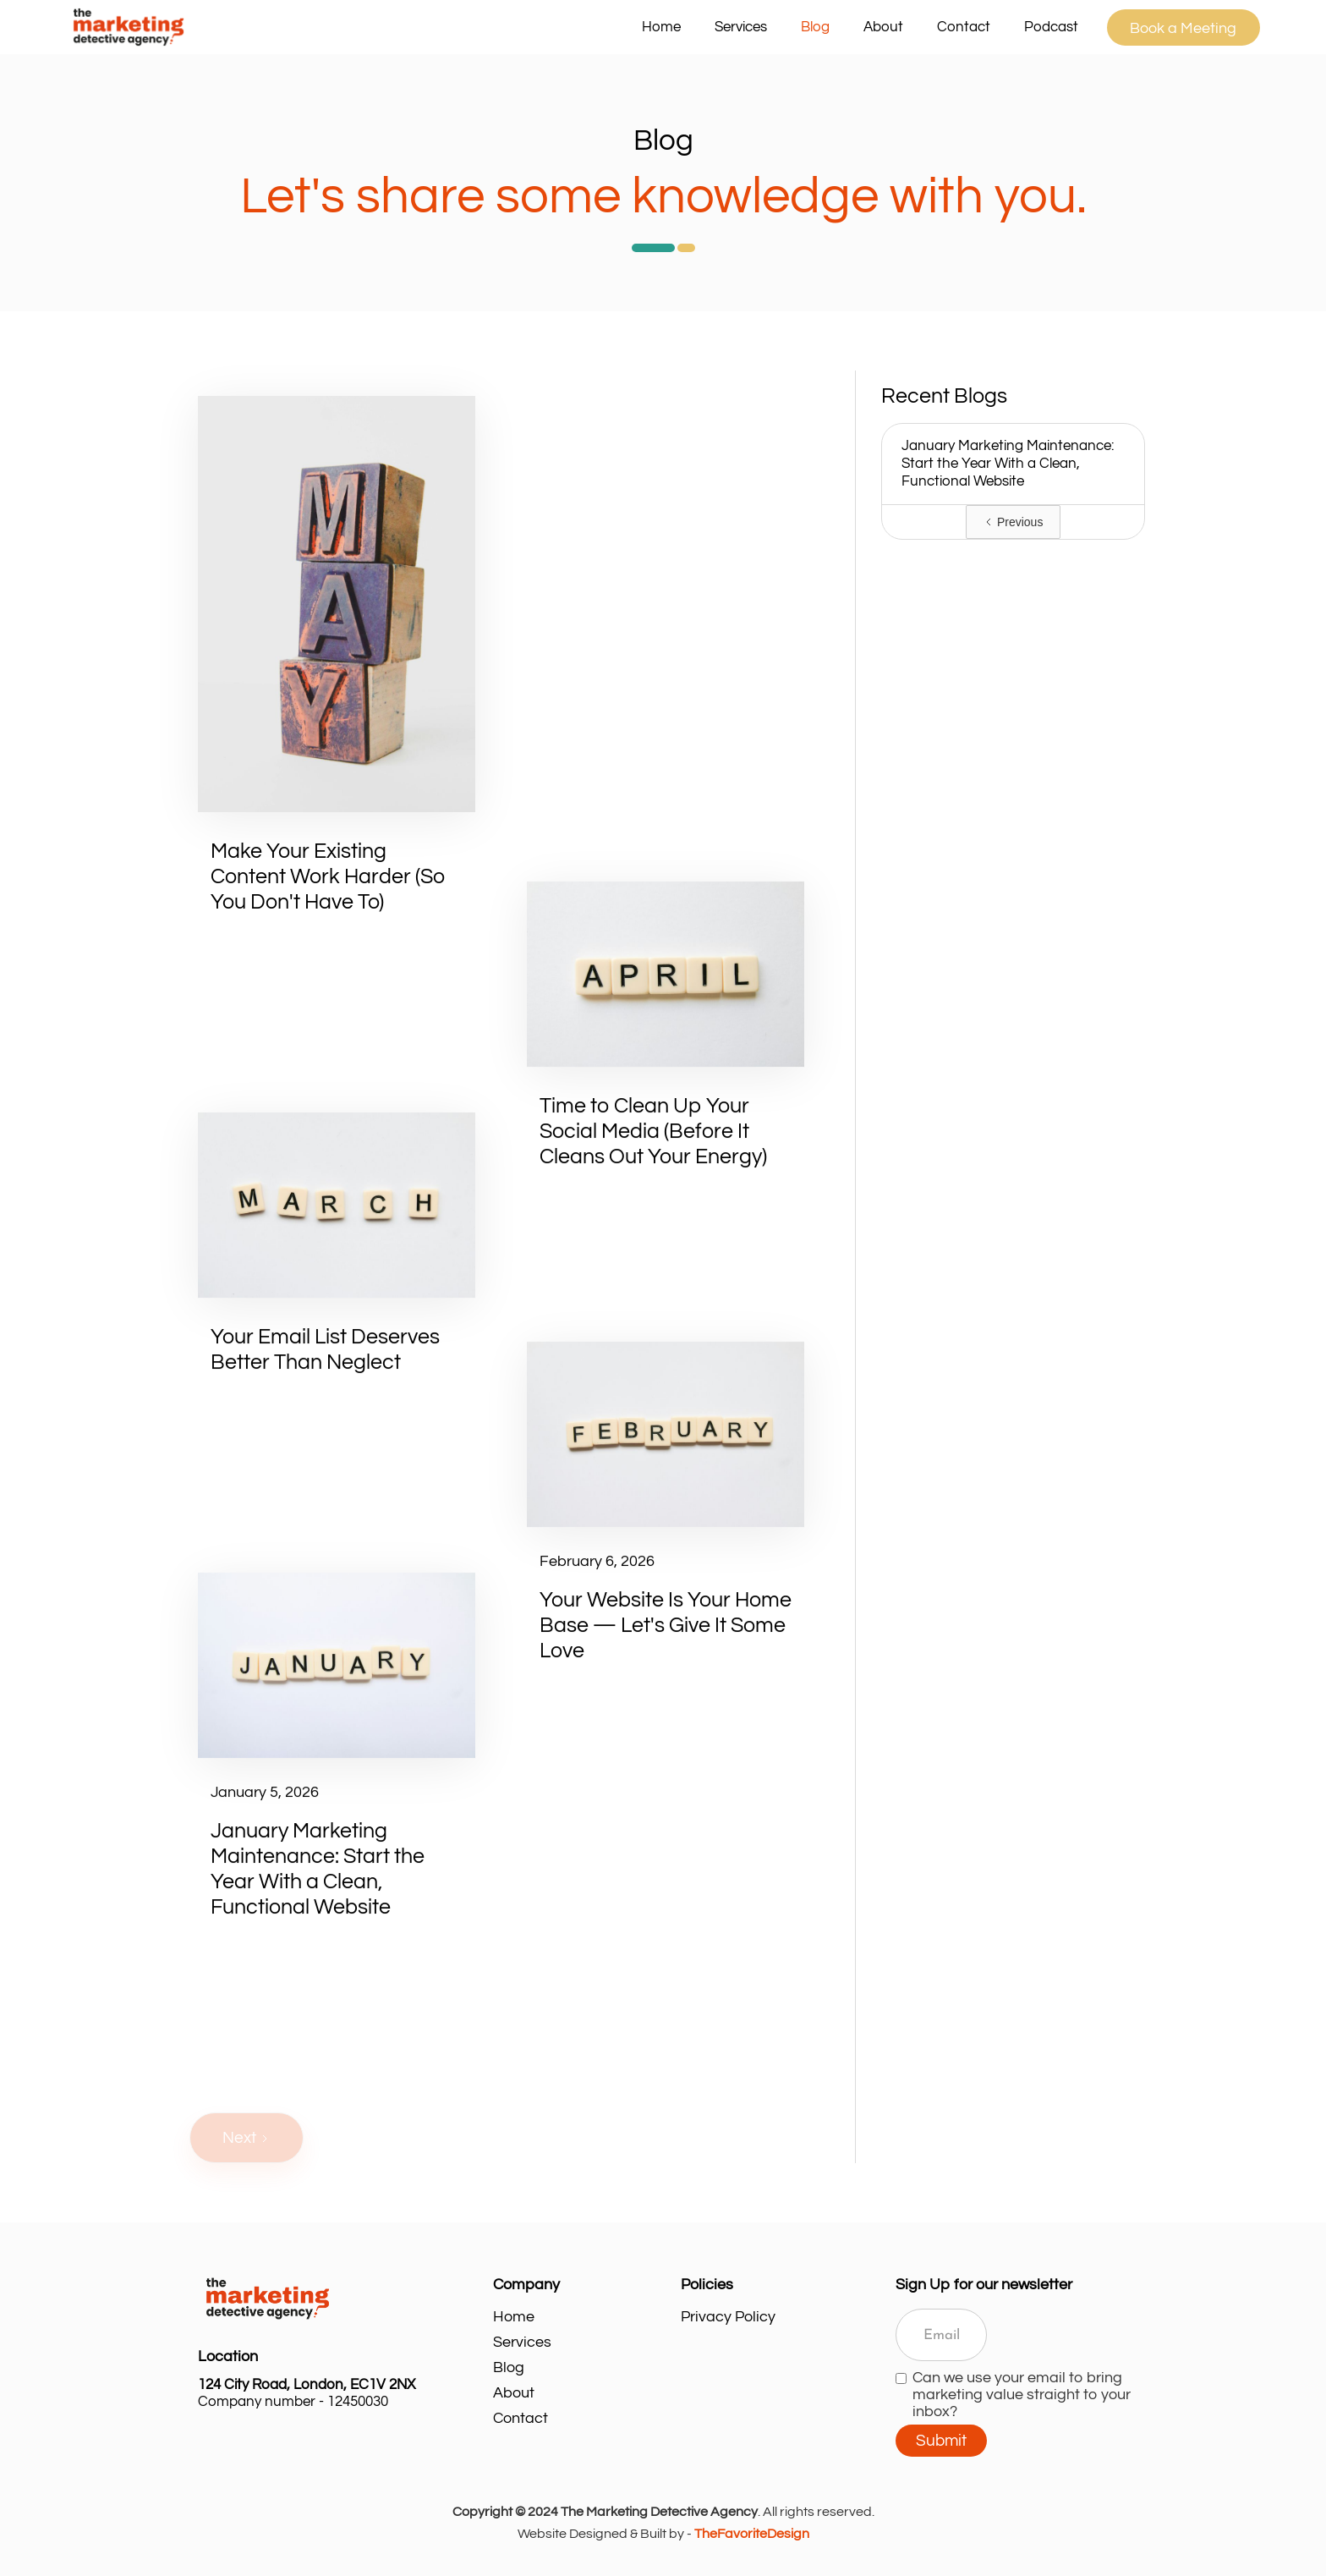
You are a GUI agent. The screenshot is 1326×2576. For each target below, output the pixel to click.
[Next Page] (246, 2137)
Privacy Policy (728, 2317)
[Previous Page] (1013, 522)
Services (522, 2342)
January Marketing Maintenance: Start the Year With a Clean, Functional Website (1007, 463)
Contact (963, 27)
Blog (815, 27)
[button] (741, 27)
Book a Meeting (1183, 28)
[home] (345, 27)
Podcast (1051, 27)
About (883, 27)
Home (661, 27)
